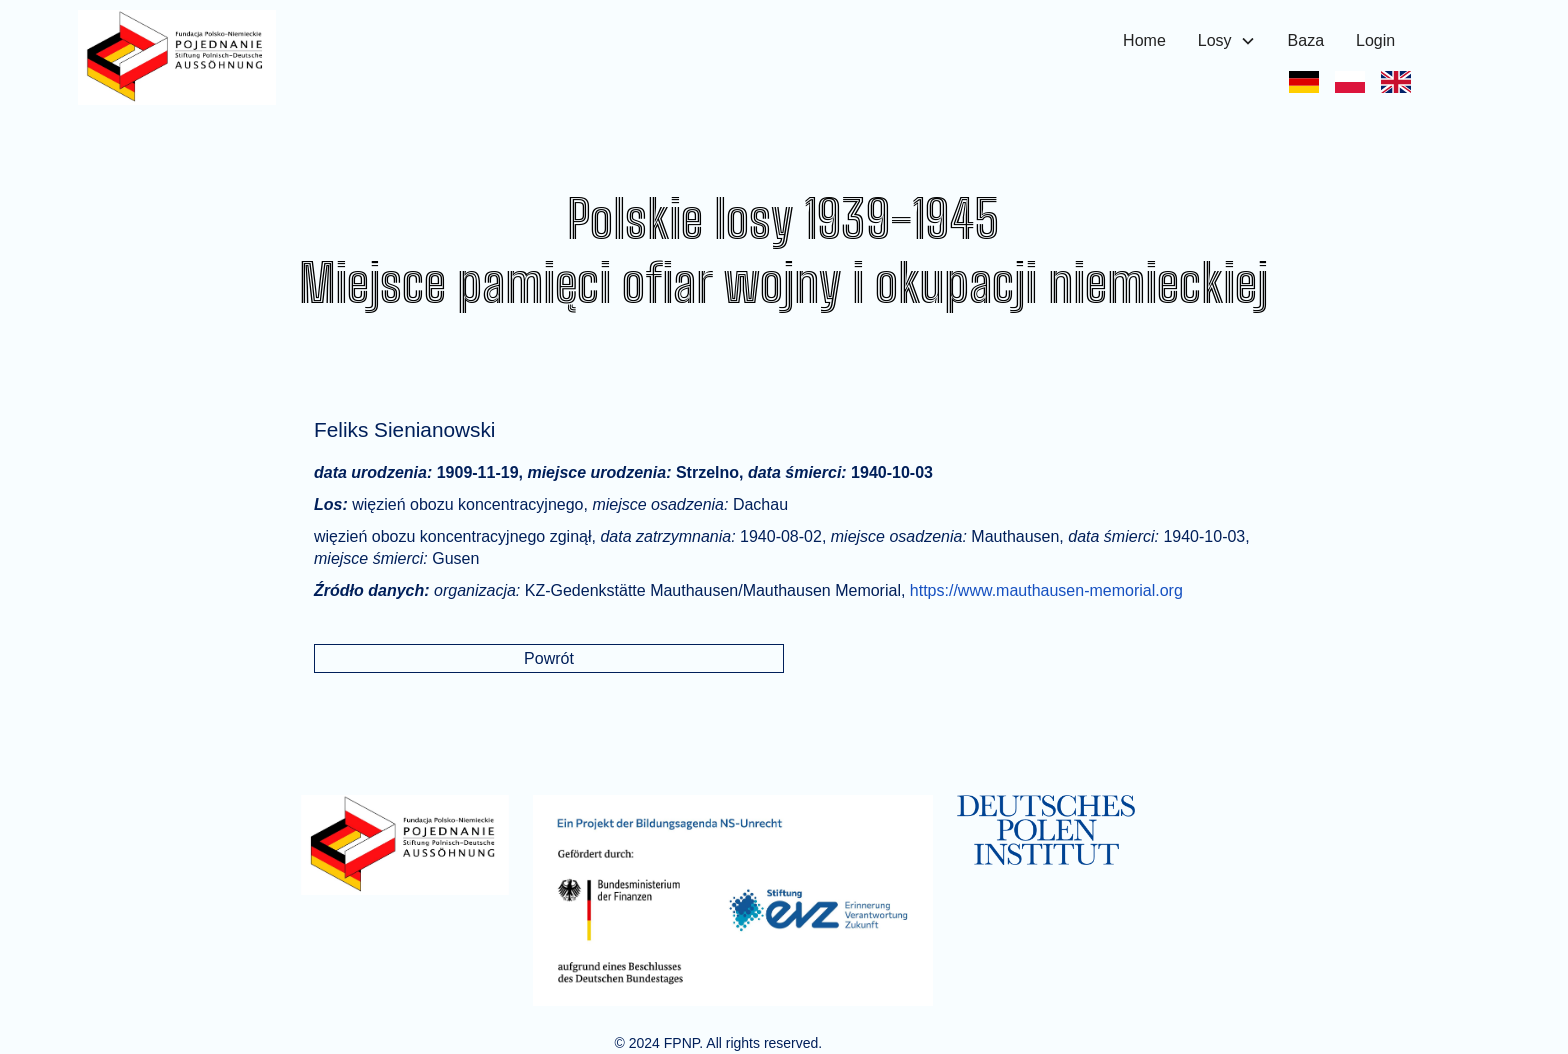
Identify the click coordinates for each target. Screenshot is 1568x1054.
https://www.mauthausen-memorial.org (1046, 590)
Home (1144, 40)
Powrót (549, 658)
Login (1375, 40)
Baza (1306, 40)
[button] (1227, 41)
